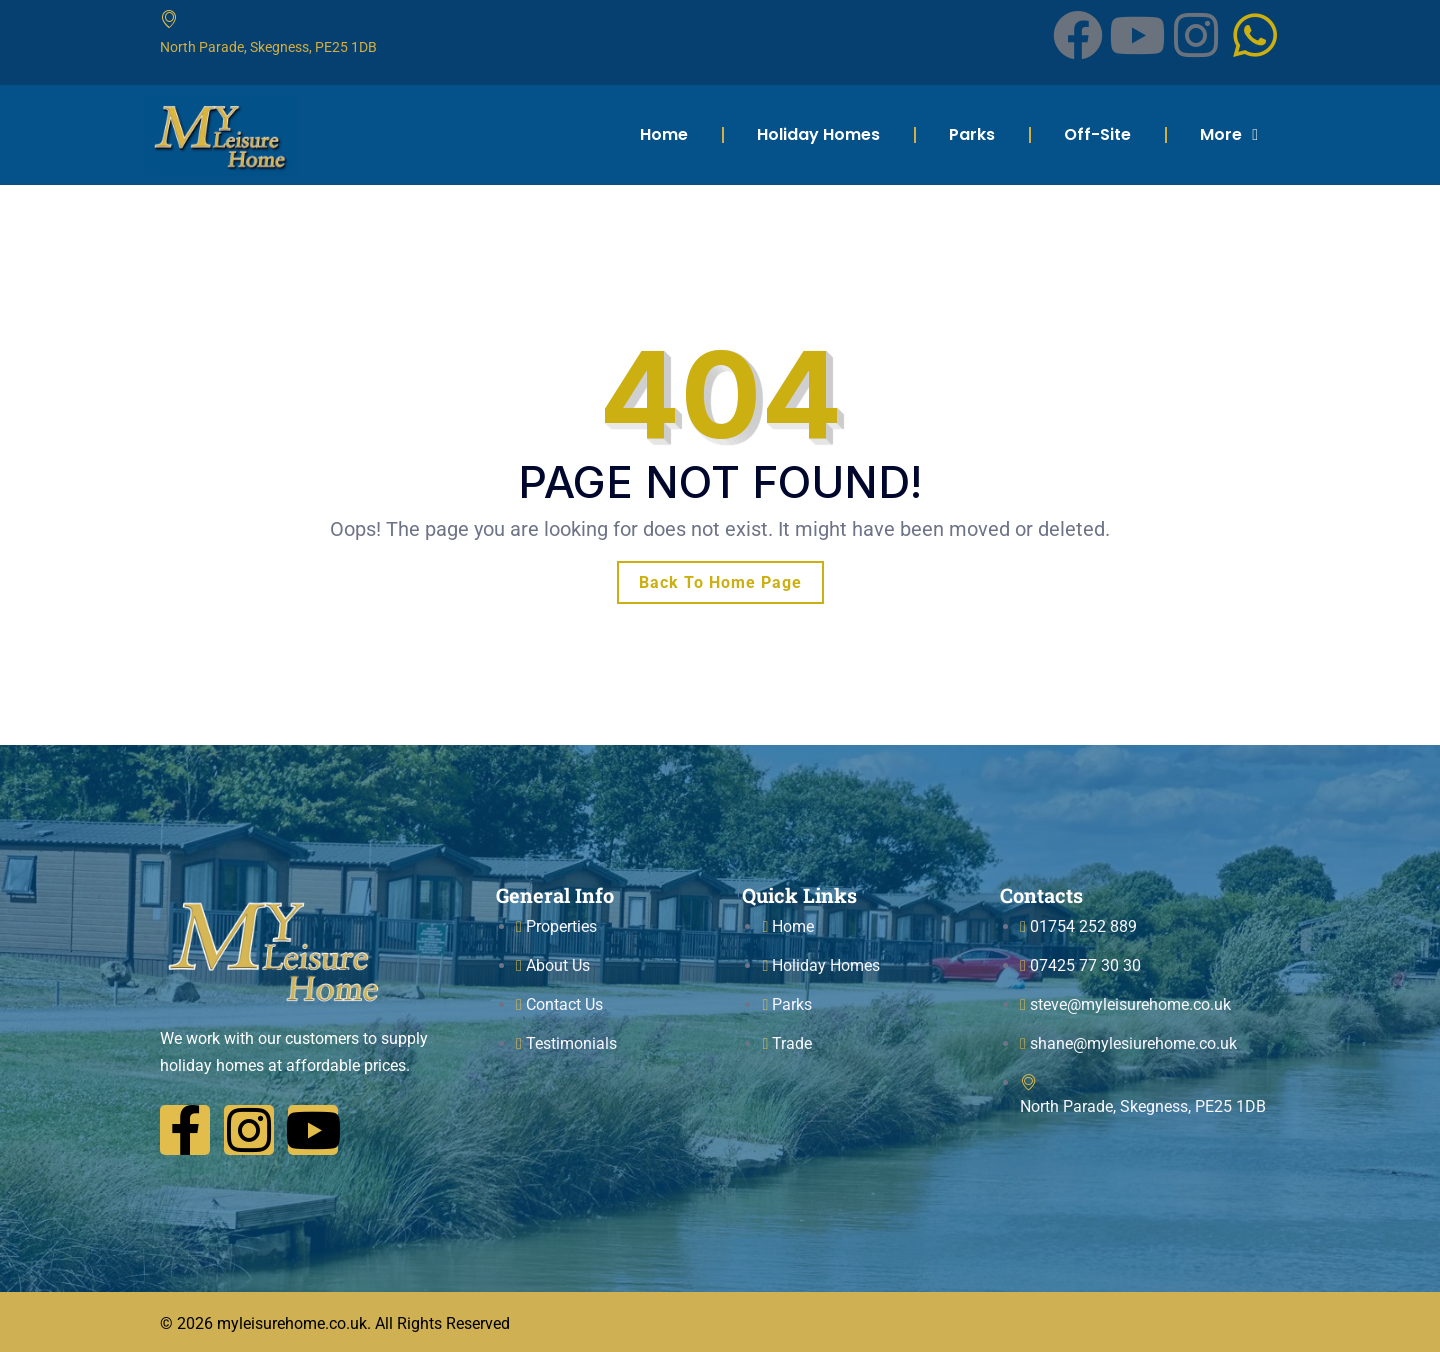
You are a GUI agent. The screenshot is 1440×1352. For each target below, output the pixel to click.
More (1229, 135)
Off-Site (1097, 134)
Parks (972, 134)
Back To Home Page (720, 582)
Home (664, 134)
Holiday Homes (818, 134)
